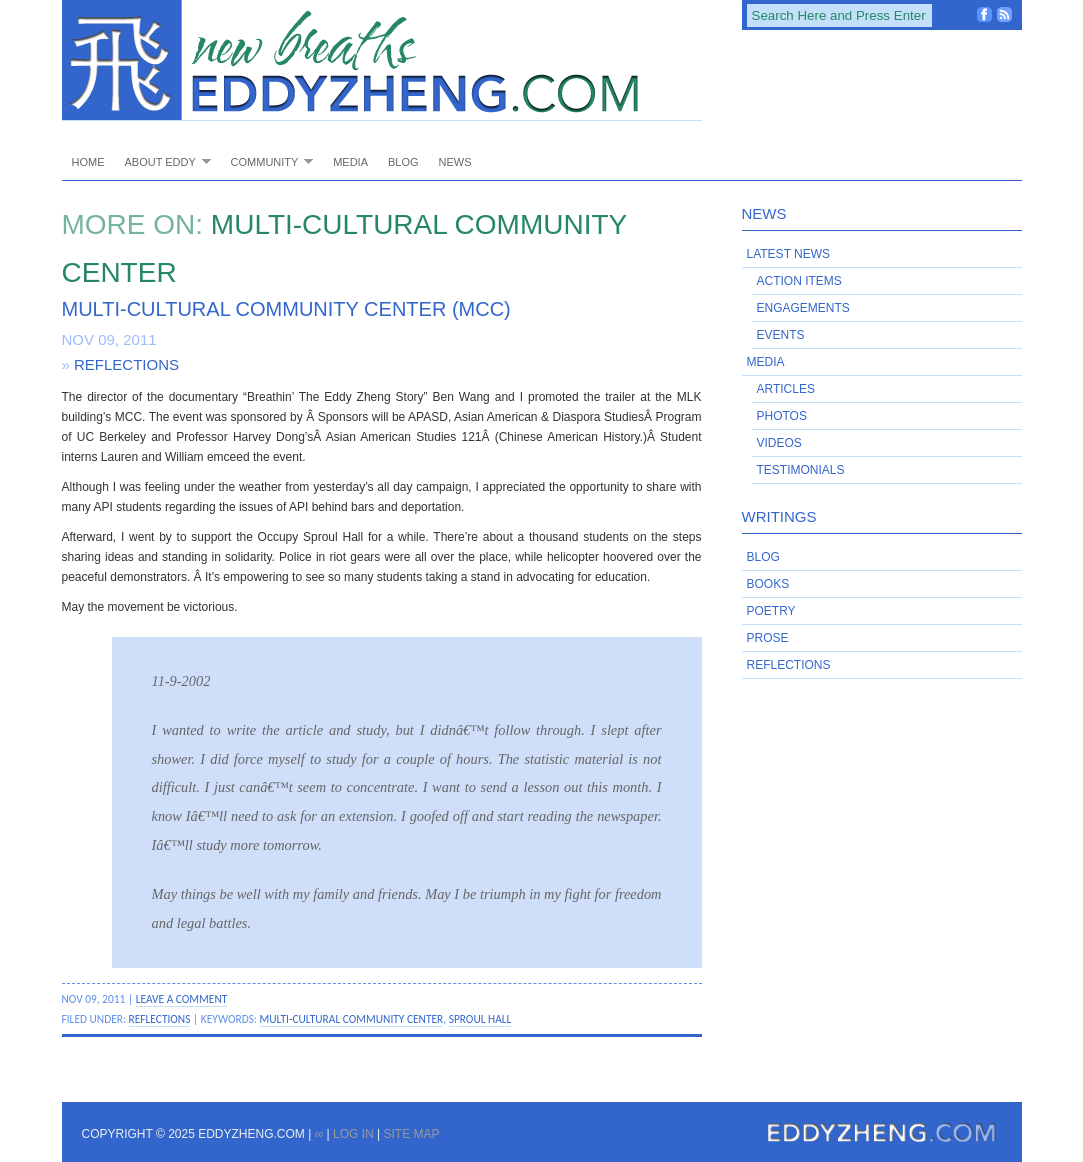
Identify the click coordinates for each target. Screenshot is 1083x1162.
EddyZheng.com (382, 60)
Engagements (803, 308)
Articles (786, 389)
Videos (779, 443)
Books (768, 584)
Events (781, 335)
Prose (768, 638)
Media (350, 162)
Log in (353, 1134)
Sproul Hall (480, 1019)
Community (267, 161)
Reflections (126, 364)
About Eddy (163, 161)
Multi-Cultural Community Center (352, 1019)
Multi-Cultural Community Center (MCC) (286, 309)
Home (88, 162)
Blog (403, 162)
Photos (782, 416)
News (455, 162)
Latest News (789, 254)
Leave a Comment (182, 999)
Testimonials (801, 470)
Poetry (771, 611)
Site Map (411, 1134)
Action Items (799, 281)
